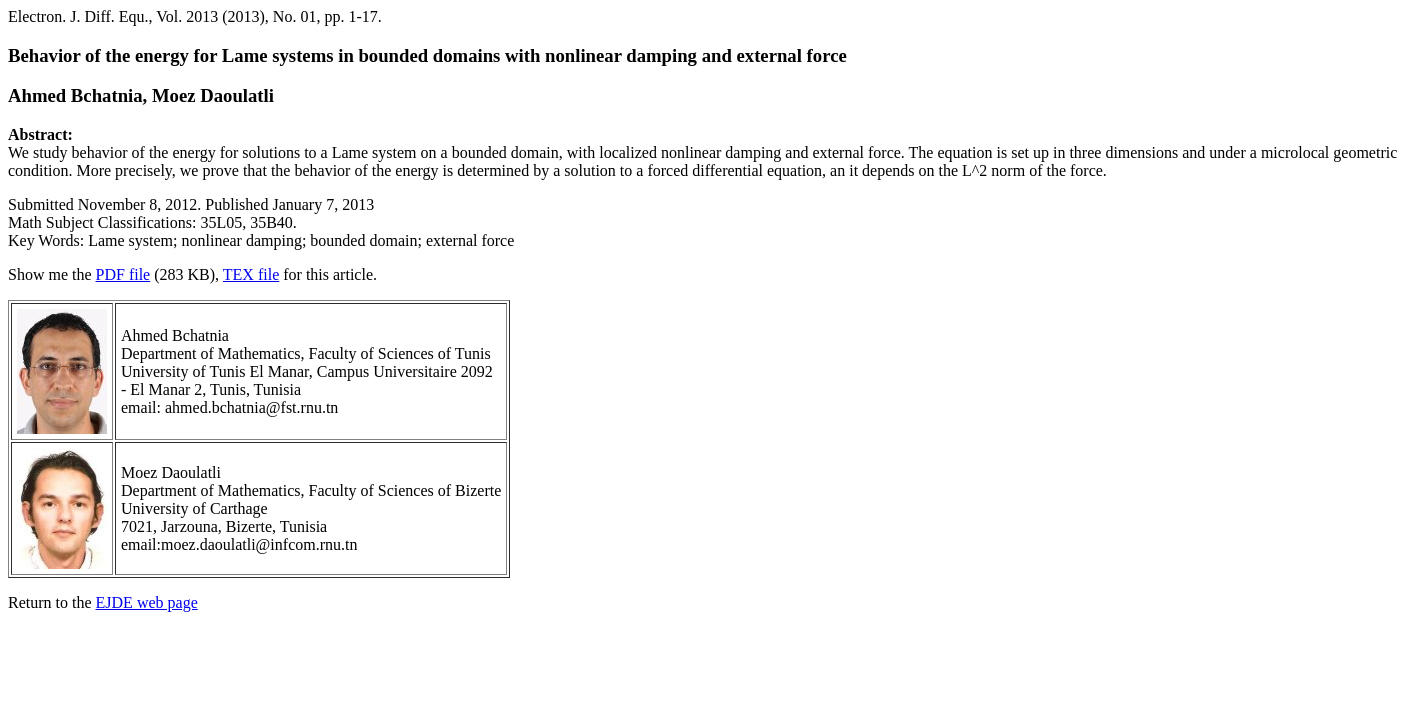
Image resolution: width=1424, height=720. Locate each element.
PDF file (123, 274)
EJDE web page (147, 602)
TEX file (251, 274)
